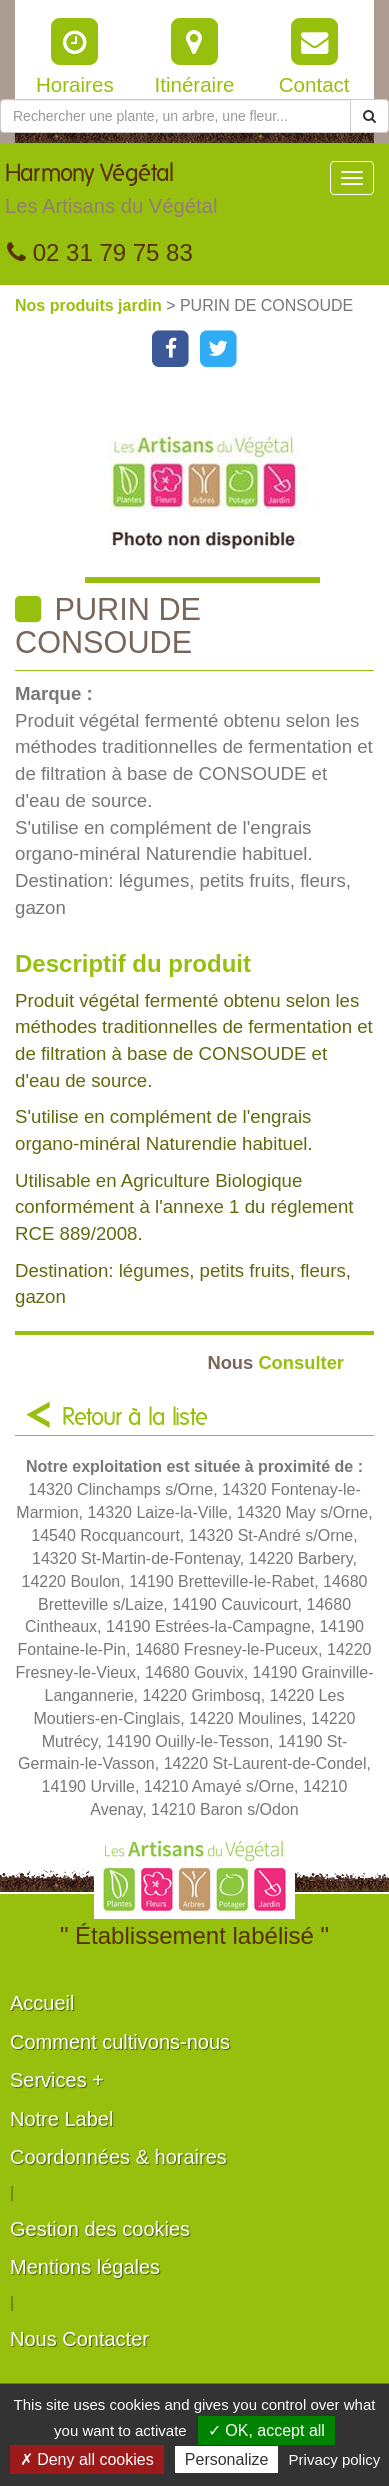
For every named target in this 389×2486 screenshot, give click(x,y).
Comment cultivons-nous (120, 2042)
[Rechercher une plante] (175, 116)
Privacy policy (335, 2459)
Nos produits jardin (90, 305)
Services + (57, 2080)
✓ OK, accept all (266, 2430)
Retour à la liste (135, 1418)
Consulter (275, 1362)
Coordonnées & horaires (118, 2157)
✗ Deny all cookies (87, 2459)
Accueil (42, 2003)
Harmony (111, 194)
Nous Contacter (79, 2339)
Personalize (227, 2459)
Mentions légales (85, 2267)
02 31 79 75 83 (100, 252)
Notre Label (61, 2119)
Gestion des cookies (100, 2229)
